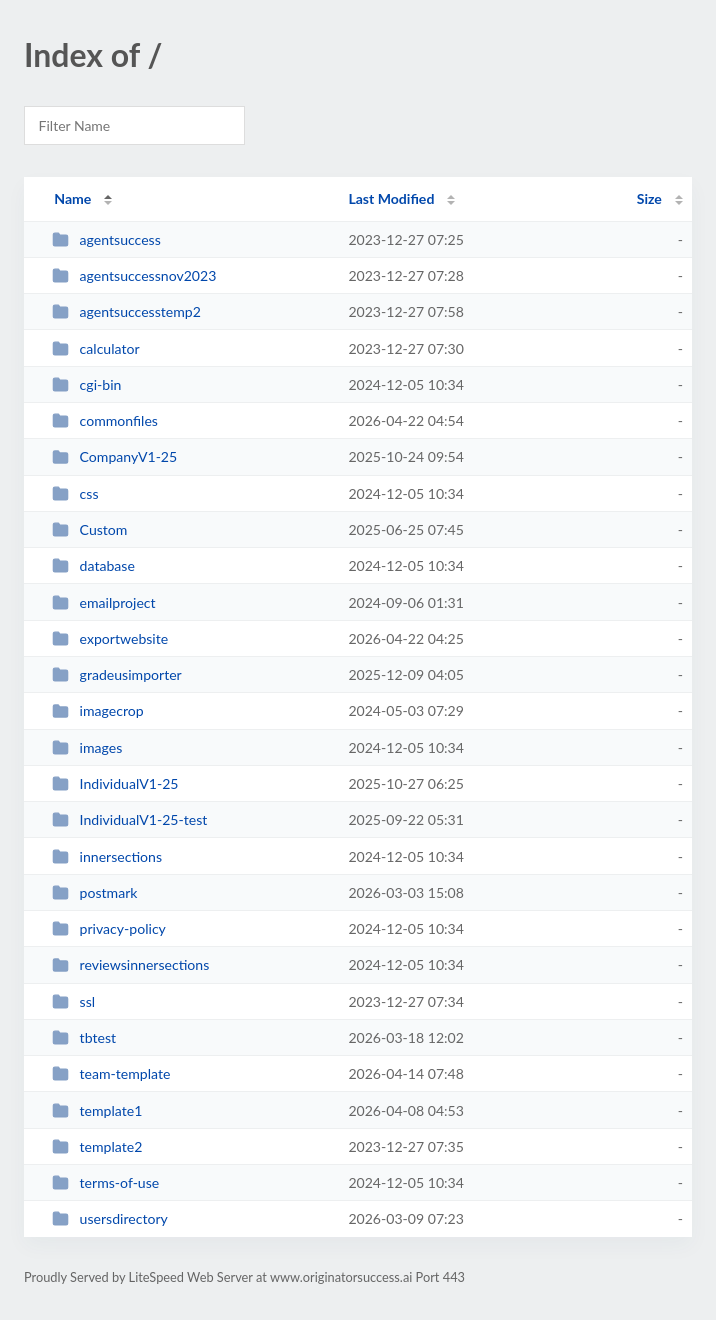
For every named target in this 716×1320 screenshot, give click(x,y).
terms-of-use (105, 1182)
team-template (111, 1073)
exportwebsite (110, 638)
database (93, 565)
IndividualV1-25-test (129, 819)
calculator (95, 348)
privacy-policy (109, 928)
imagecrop (97, 710)
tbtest (84, 1037)
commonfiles (105, 420)
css (75, 493)
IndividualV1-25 (115, 783)
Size (649, 198)
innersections (107, 856)
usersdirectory (110, 1218)
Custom (89, 529)
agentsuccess (106, 239)
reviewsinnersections (130, 964)
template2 (97, 1146)
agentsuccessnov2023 (134, 275)
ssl (73, 1001)
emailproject (103, 602)
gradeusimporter (117, 674)
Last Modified (391, 198)
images (87, 747)
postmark (94, 892)
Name (72, 198)
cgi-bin (86, 384)
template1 (97, 1110)
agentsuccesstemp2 (126, 311)
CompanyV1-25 (114, 456)
